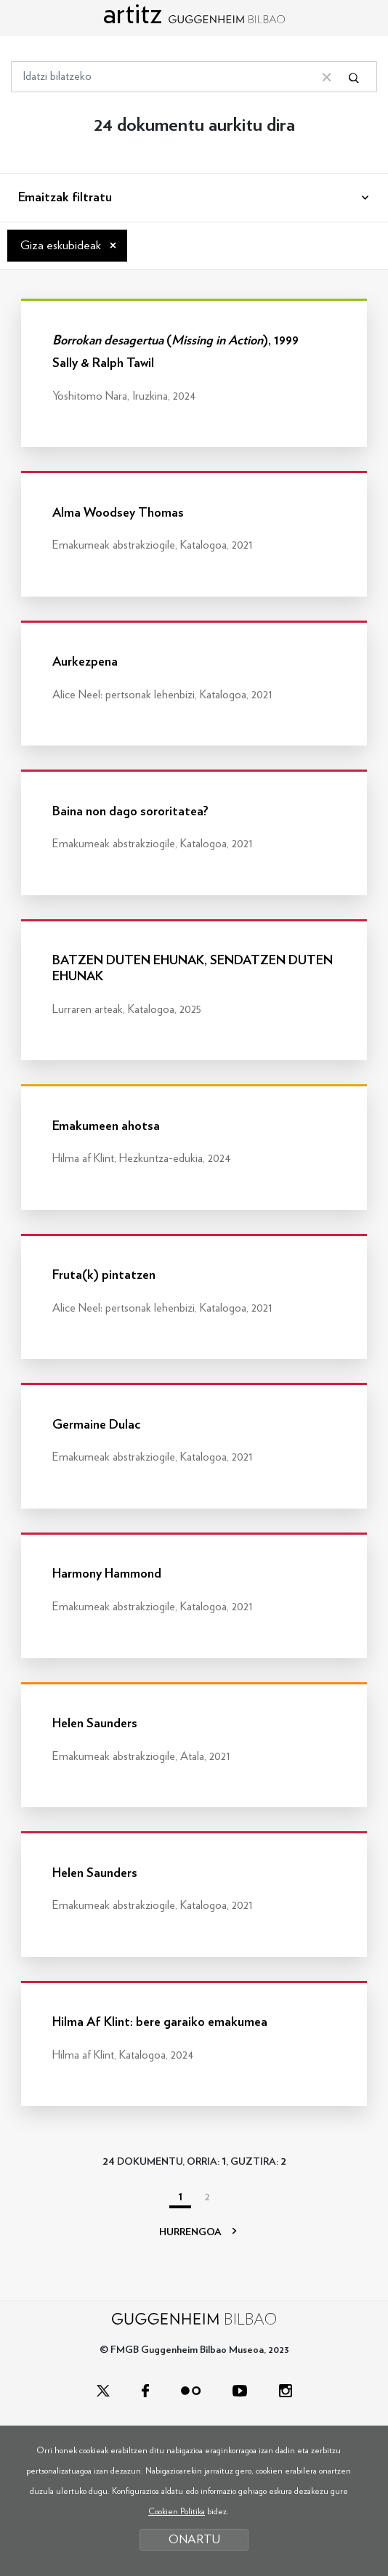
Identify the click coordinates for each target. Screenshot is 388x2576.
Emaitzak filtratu (65, 197)
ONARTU (194, 2539)
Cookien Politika (176, 2511)
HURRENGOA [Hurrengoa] (198, 2232)
